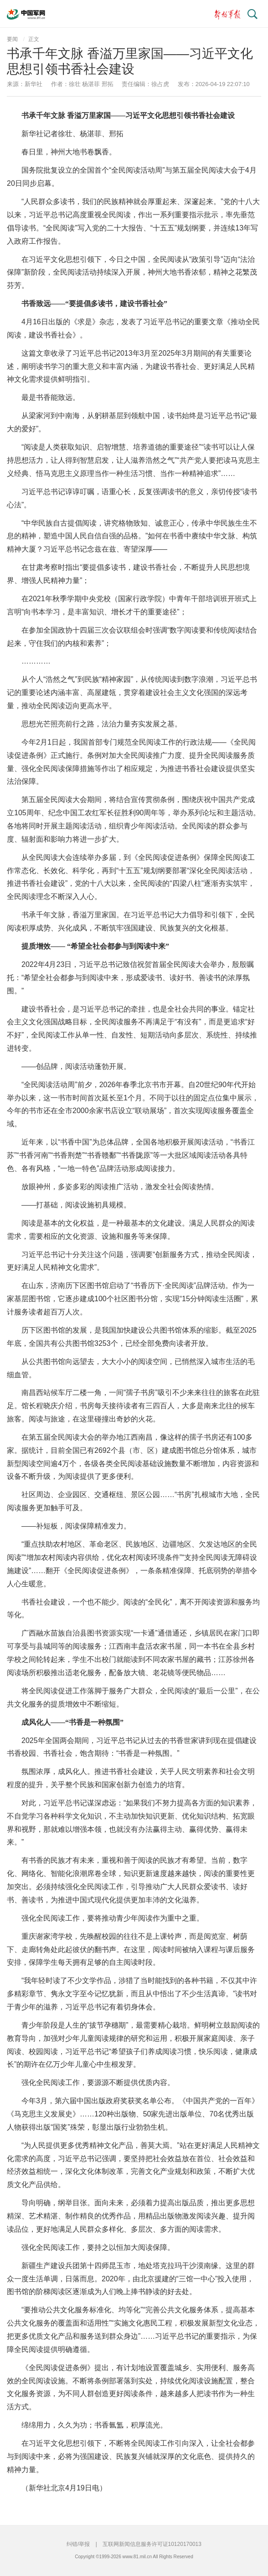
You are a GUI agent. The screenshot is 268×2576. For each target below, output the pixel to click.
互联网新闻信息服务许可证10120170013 (152, 2544)
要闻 (12, 39)
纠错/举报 (78, 2544)
